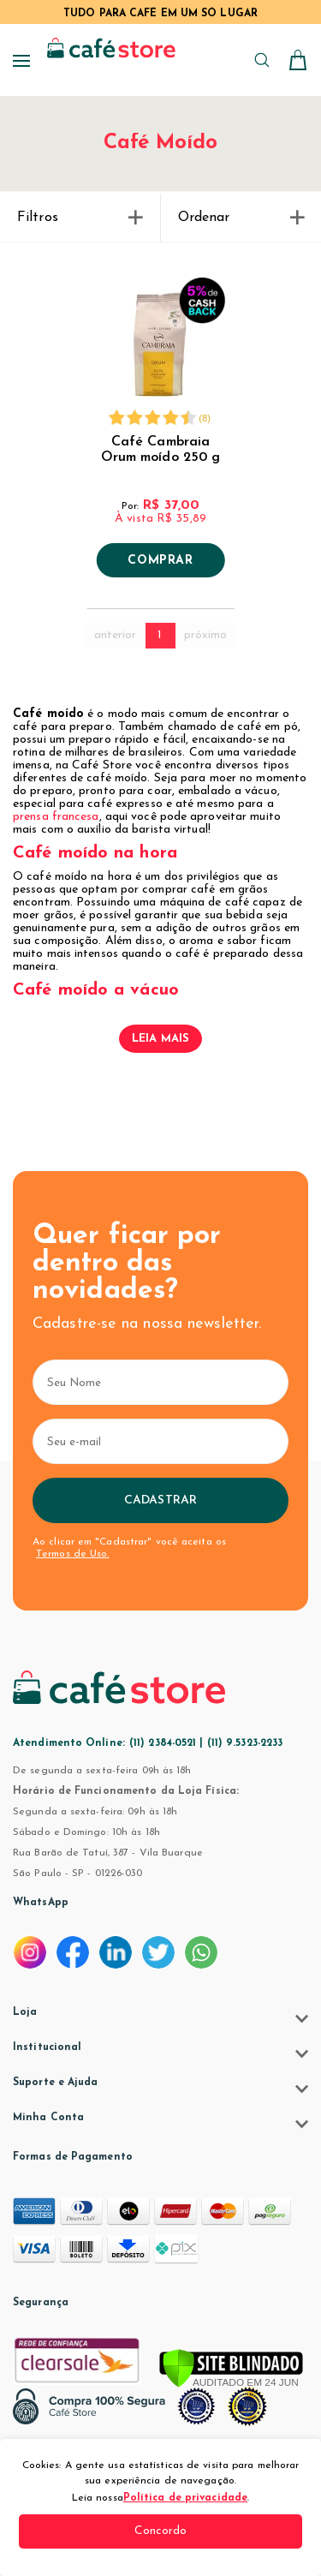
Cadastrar (160, 1500)
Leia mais (160, 1038)
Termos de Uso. (72, 1554)
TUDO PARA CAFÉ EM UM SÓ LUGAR (160, 14)
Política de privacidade (185, 2498)
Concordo (160, 2531)
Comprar (160, 561)
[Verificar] (231, 2369)
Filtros (80, 217)
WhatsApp (40, 1903)
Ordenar (241, 217)
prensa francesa (56, 816)
